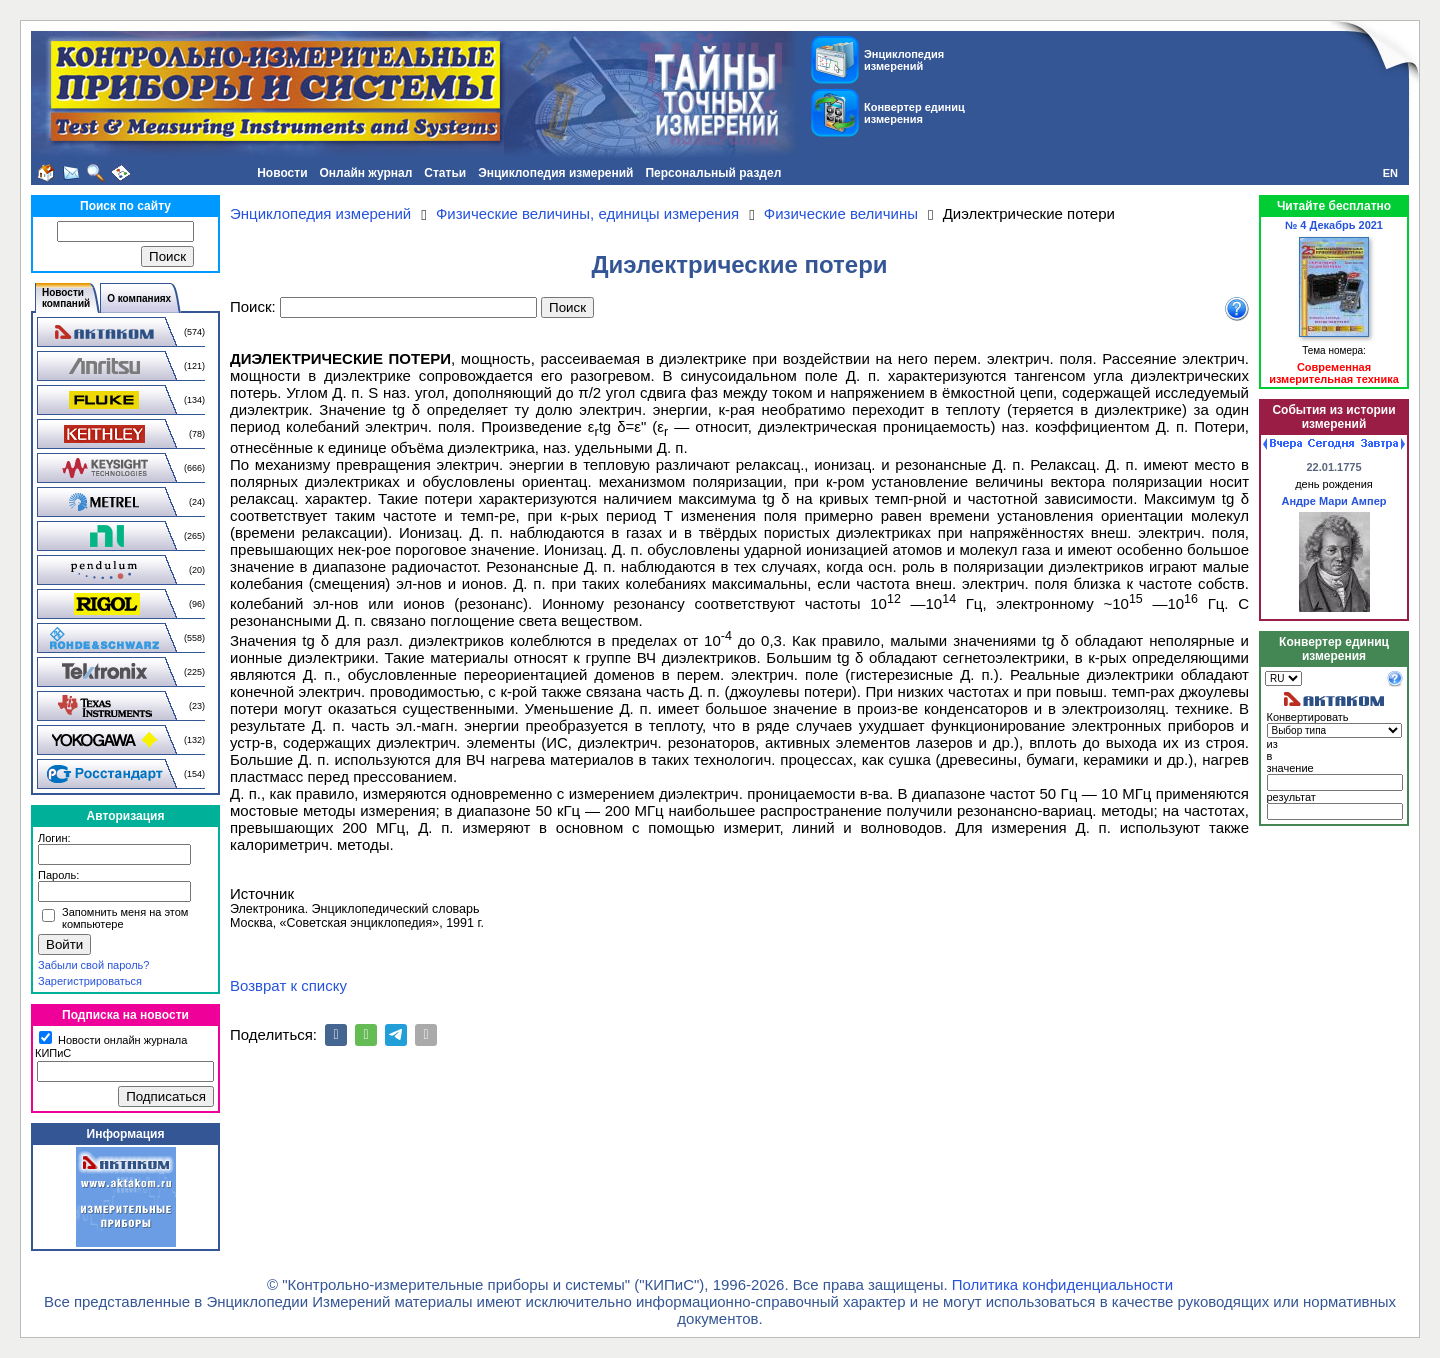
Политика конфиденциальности (1062, 1284)
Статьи (445, 173)
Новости (282, 173)
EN (1390, 173)
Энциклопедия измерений (555, 173)
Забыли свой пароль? (93, 965)
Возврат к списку (288, 985)
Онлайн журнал (366, 173)
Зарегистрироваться (90, 981)
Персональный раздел (713, 173)
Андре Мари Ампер (1334, 501)
